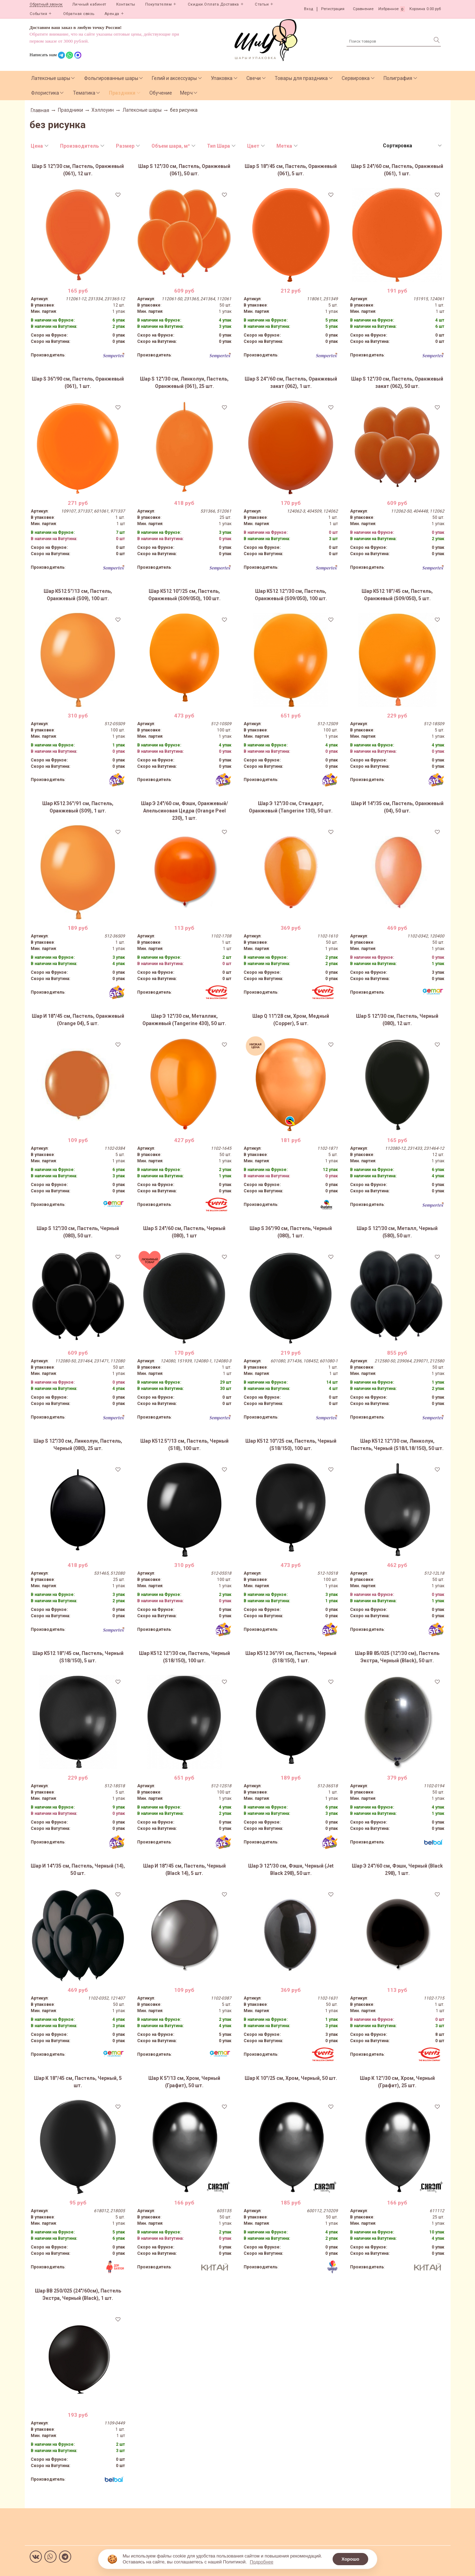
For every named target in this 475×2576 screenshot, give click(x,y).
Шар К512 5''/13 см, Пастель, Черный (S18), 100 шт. (184, 1444)
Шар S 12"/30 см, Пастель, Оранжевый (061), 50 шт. (184, 169)
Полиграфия (398, 78)
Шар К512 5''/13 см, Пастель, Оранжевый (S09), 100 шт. (78, 594)
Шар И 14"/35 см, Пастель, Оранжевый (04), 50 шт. (397, 807)
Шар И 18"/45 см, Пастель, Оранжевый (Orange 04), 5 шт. (78, 1019)
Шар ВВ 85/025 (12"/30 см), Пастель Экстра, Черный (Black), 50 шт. (397, 1656)
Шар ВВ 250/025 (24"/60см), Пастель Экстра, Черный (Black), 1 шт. (78, 2294)
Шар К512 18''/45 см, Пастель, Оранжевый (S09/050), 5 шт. (397, 594)
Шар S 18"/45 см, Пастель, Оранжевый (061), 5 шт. (291, 169)
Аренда (111, 14)
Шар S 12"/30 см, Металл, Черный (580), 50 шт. (397, 1232)
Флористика (45, 93)
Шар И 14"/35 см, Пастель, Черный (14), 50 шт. (78, 1869)
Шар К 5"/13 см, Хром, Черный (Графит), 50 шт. (184, 2081)
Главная (40, 110)
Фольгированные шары (111, 78)
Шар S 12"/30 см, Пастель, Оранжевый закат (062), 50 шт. (397, 382)
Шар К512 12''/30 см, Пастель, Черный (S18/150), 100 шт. (184, 1656)
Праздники (122, 93)
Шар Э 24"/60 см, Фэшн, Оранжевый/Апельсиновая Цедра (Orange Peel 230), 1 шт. (184, 811)
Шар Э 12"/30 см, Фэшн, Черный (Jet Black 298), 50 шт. (291, 1869)
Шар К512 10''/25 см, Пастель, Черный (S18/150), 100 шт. (290, 1444)
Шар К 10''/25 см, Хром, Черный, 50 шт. (291, 2078)
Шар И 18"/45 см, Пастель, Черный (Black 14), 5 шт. (184, 1869)
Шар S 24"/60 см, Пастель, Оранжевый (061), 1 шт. (397, 169)
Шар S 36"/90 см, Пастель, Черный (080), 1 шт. (291, 1232)
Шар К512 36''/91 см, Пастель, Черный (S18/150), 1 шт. (290, 1656)
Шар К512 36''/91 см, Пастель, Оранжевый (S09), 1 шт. (77, 807)
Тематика (84, 93)
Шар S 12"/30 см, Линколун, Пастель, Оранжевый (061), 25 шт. (184, 382)
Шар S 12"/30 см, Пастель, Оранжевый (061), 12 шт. (78, 169)
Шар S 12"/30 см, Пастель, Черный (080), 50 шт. (78, 1232)
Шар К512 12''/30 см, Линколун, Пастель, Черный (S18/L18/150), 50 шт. (397, 1444)
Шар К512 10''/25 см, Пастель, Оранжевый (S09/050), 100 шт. (184, 594)
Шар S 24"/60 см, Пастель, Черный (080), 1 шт (184, 1232)
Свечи (253, 78)
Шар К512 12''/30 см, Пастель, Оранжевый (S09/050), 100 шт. (291, 594)
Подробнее (261, 2561)
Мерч (186, 93)
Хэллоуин (102, 110)
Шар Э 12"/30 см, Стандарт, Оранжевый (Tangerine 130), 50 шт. (291, 807)
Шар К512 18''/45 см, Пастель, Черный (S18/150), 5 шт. (78, 1656)
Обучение (160, 93)
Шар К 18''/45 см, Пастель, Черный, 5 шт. (78, 2081)
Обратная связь (79, 14)
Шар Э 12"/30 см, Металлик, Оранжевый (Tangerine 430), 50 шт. (184, 1019)
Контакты (125, 4)
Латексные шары (50, 78)
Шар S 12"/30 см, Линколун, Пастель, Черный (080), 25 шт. (78, 1444)
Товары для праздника (301, 78)
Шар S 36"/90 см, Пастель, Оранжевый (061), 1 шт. (78, 382)
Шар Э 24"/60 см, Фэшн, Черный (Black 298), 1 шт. (397, 1869)
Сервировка (356, 78)
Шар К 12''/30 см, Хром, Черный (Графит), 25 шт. (397, 2081)
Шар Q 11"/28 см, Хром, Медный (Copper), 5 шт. (290, 1019)
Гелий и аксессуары (174, 78)
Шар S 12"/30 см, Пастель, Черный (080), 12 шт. (397, 1019)
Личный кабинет (89, 4)
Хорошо (350, 2559)
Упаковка (221, 78)
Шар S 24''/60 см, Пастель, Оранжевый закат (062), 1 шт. (291, 382)
